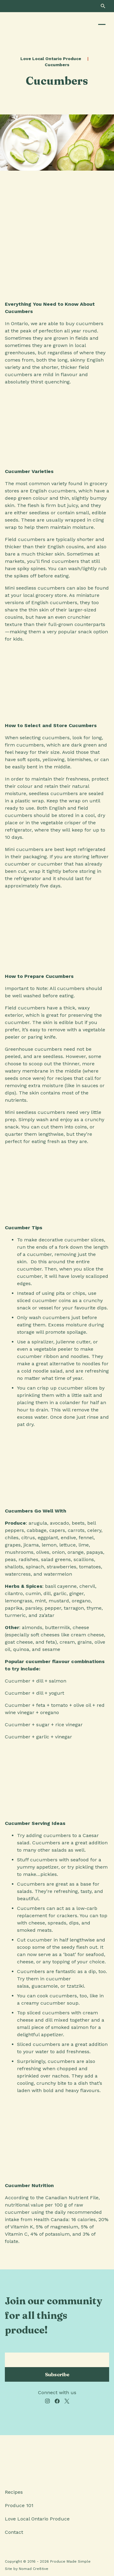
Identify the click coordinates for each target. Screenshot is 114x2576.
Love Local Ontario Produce (50, 58)
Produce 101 (19, 2505)
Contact (14, 2532)
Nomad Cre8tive (33, 2569)
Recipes (14, 2492)
